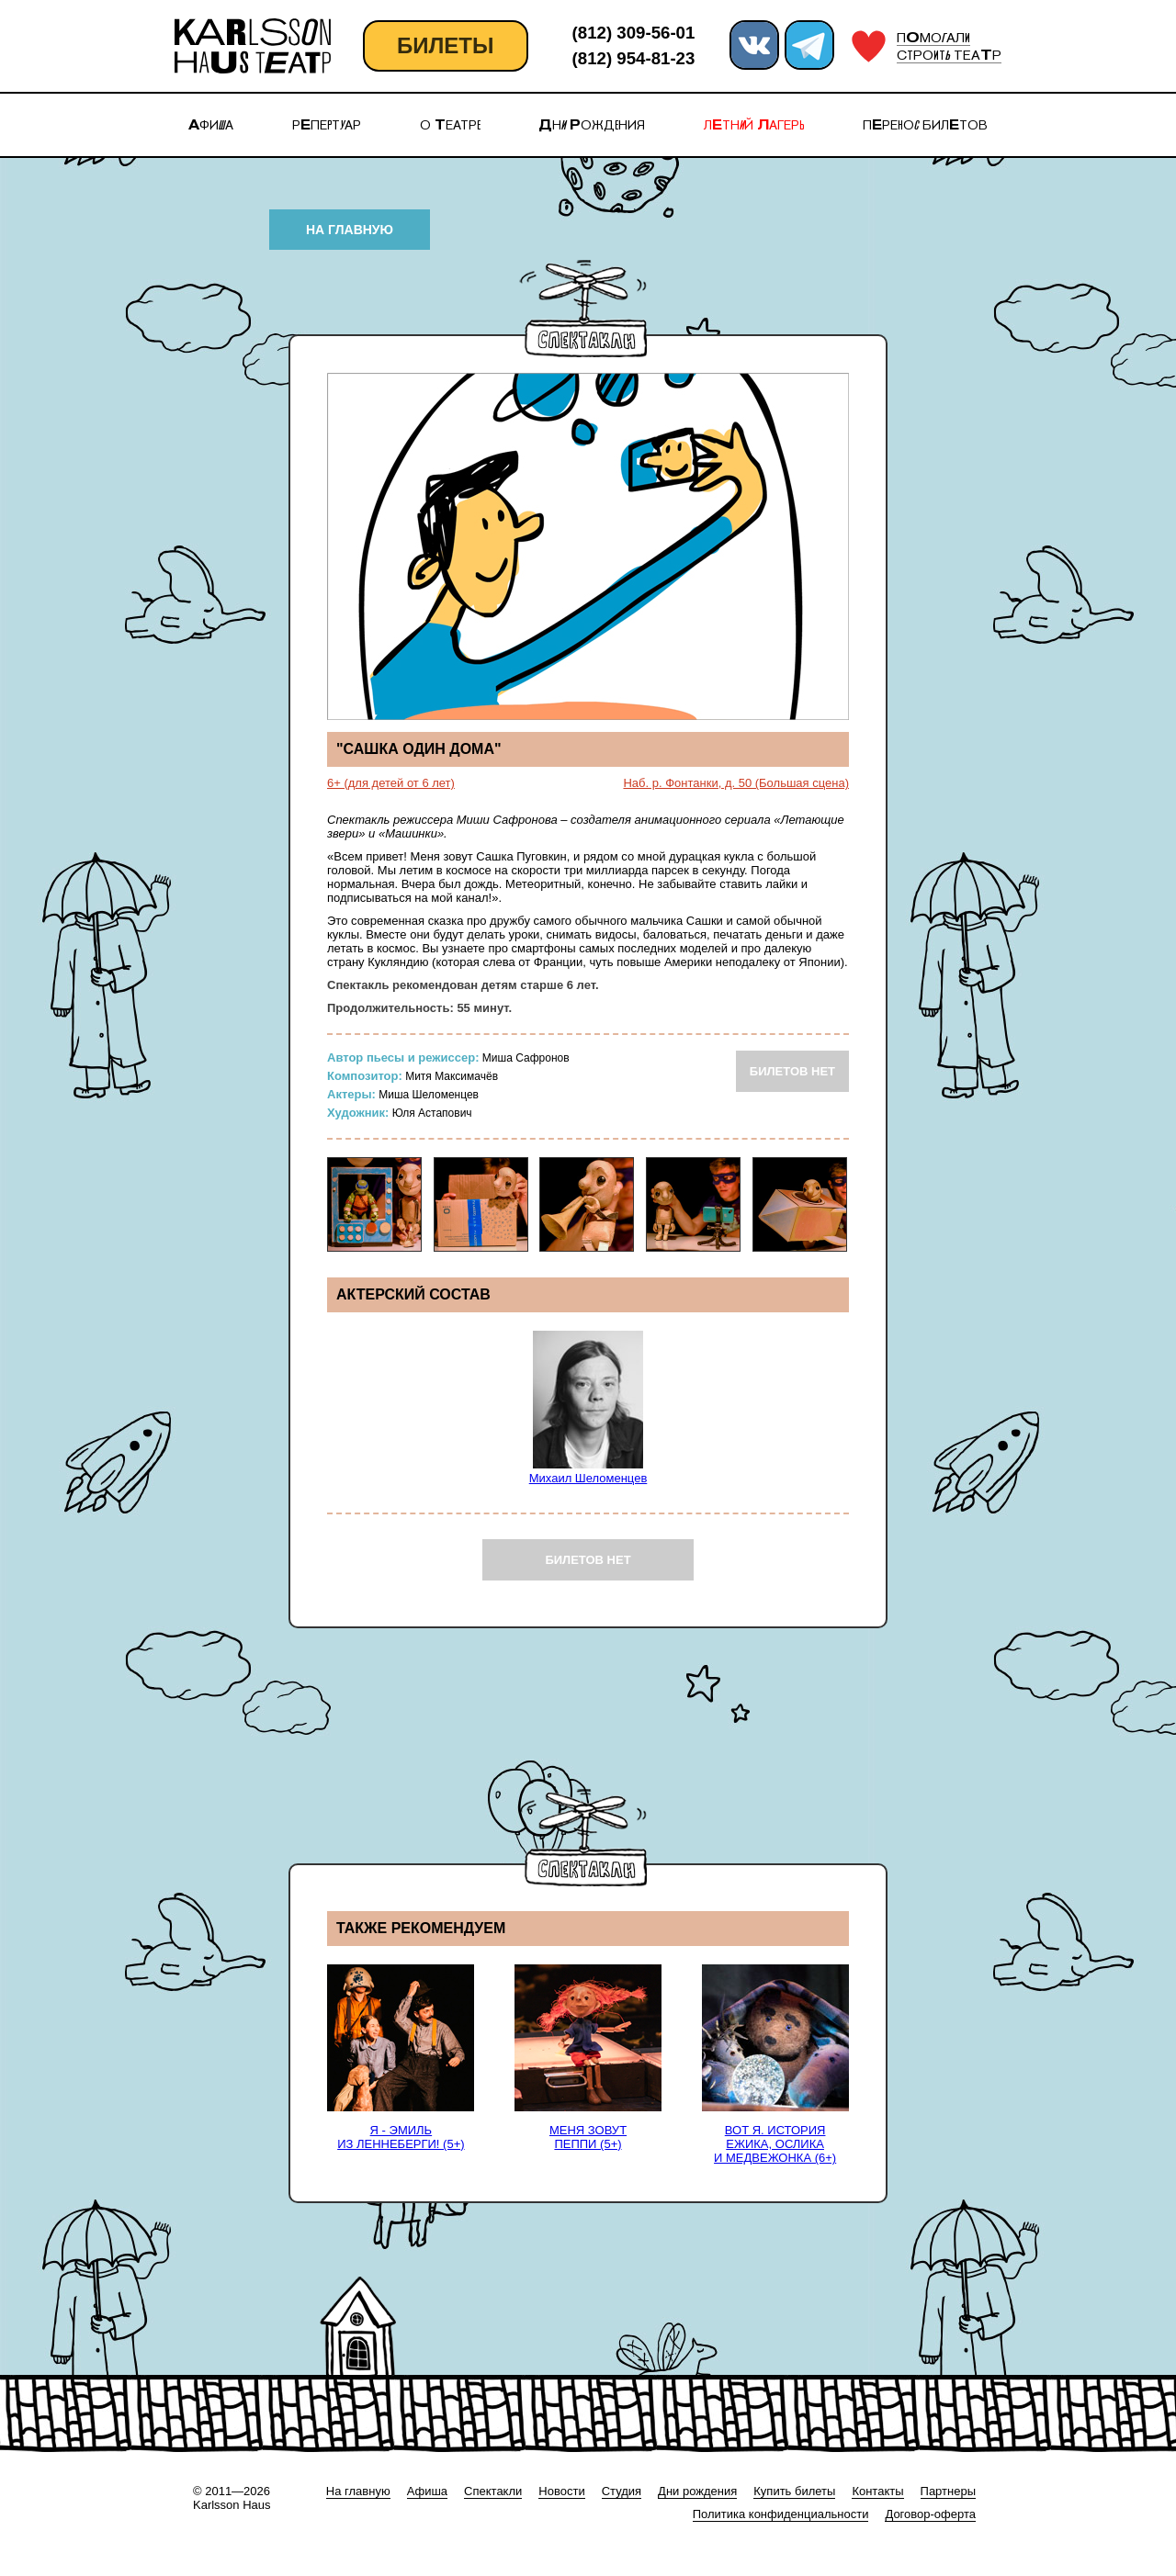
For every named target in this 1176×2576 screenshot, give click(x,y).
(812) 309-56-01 (633, 32)
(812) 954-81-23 (633, 58)
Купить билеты (794, 2491)
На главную (358, 2491)
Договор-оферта (930, 2514)
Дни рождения (697, 2491)
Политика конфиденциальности (781, 2514)
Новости (561, 2491)
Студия (621, 2491)
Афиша (427, 2491)
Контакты (877, 2491)
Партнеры (948, 2491)
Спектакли (493, 2491)
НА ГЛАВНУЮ (349, 229)
